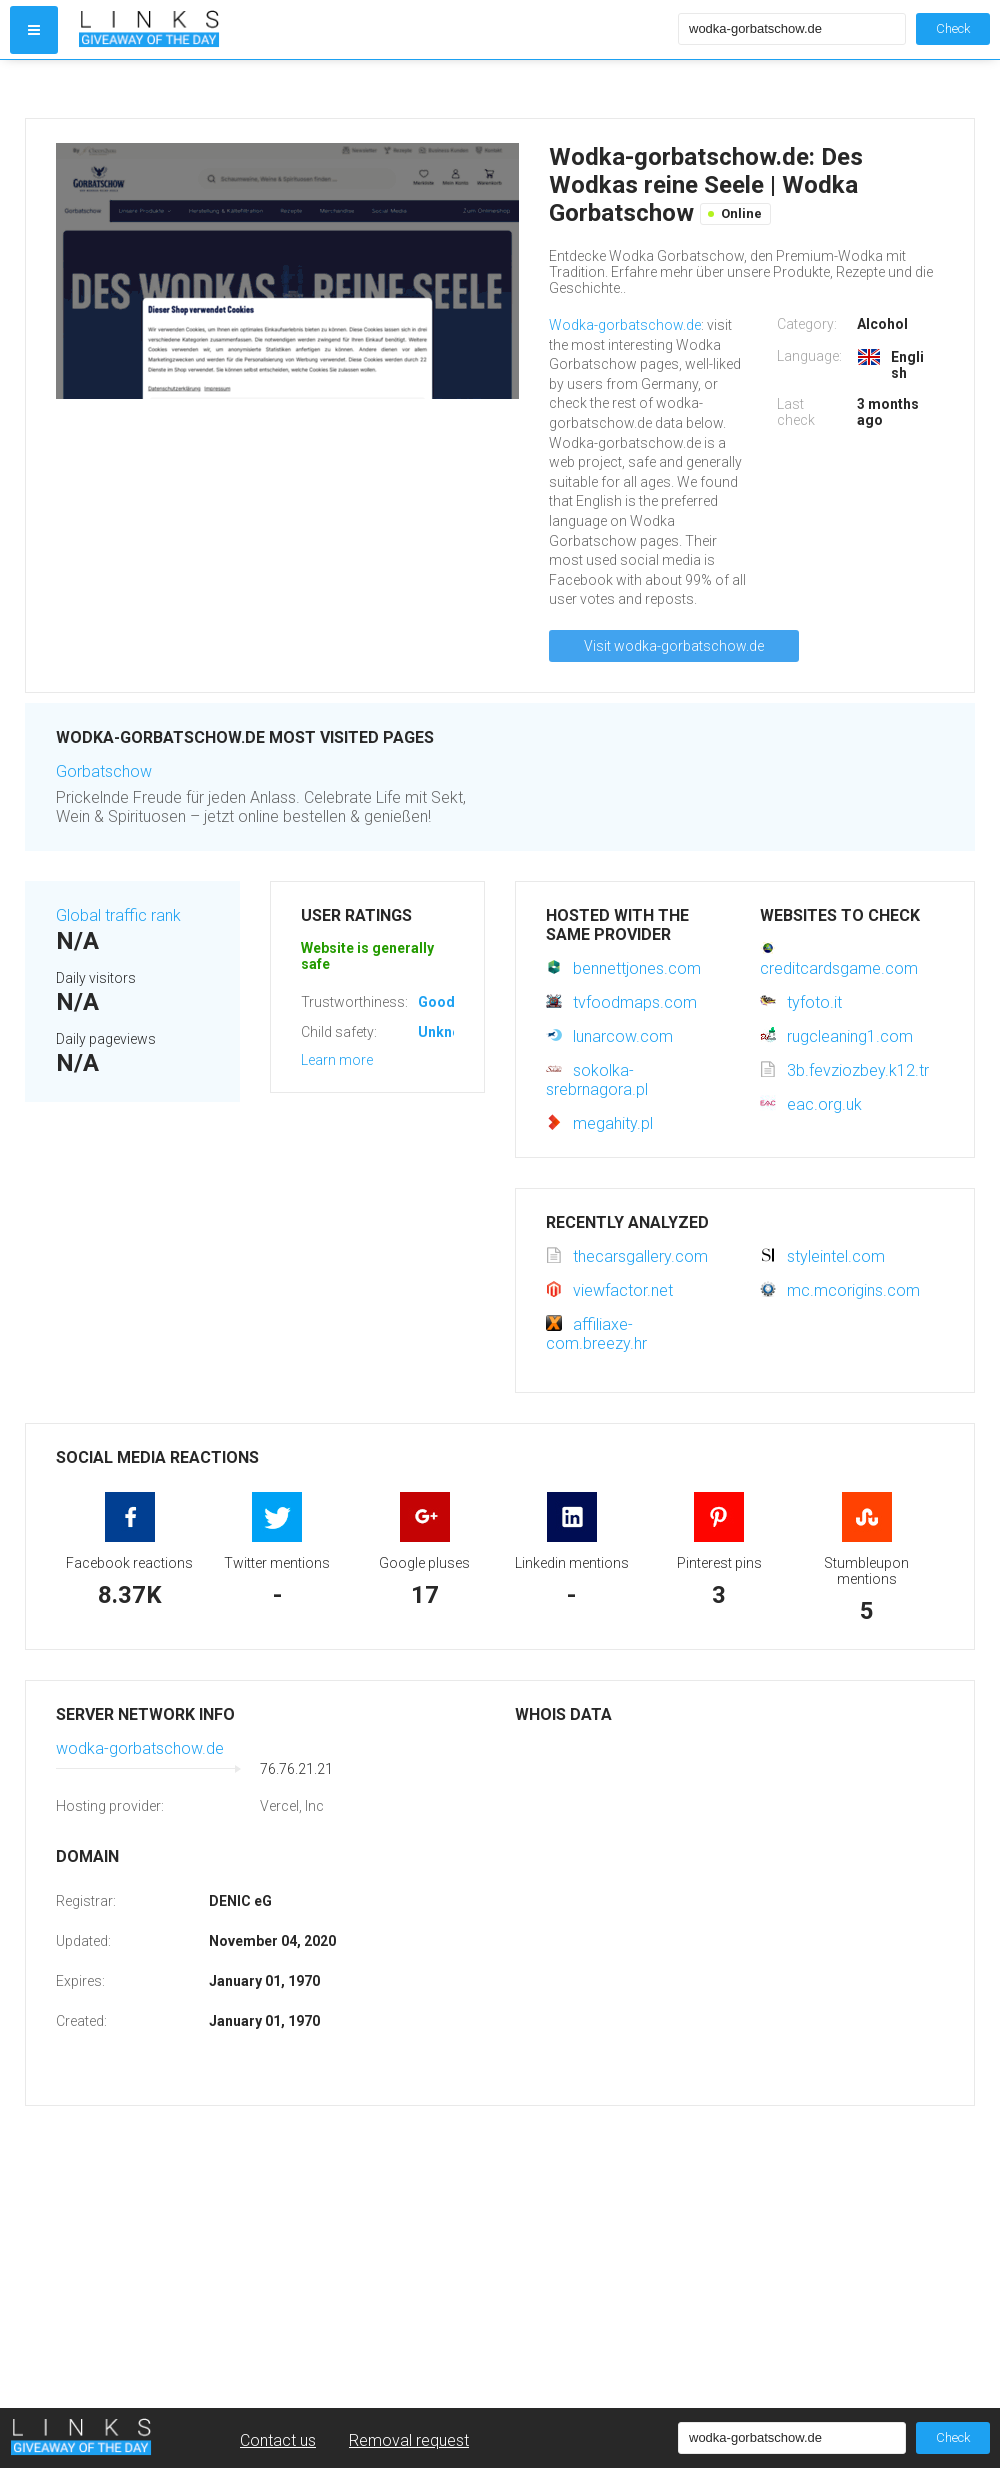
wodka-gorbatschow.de (140, 1748)
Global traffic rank (118, 915)
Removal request (409, 2440)
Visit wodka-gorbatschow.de (674, 646)
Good (436, 1002)
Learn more (337, 1060)
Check (953, 28)
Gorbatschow (104, 771)
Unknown (448, 1032)
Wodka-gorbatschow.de (625, 325)
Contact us (278, 2440)
